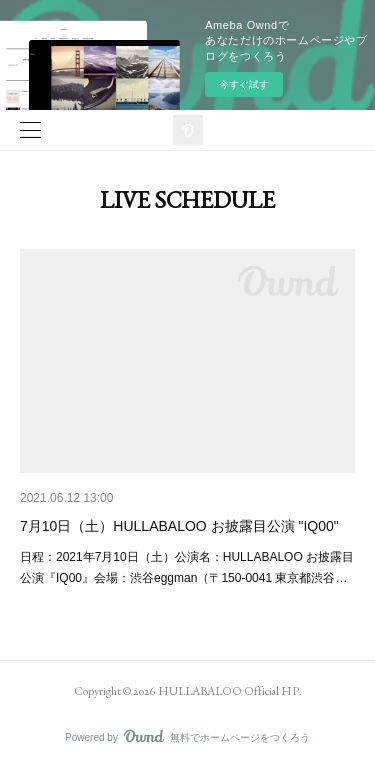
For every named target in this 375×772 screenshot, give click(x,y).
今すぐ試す (244, 84)
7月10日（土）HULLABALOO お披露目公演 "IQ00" (179, 526)
